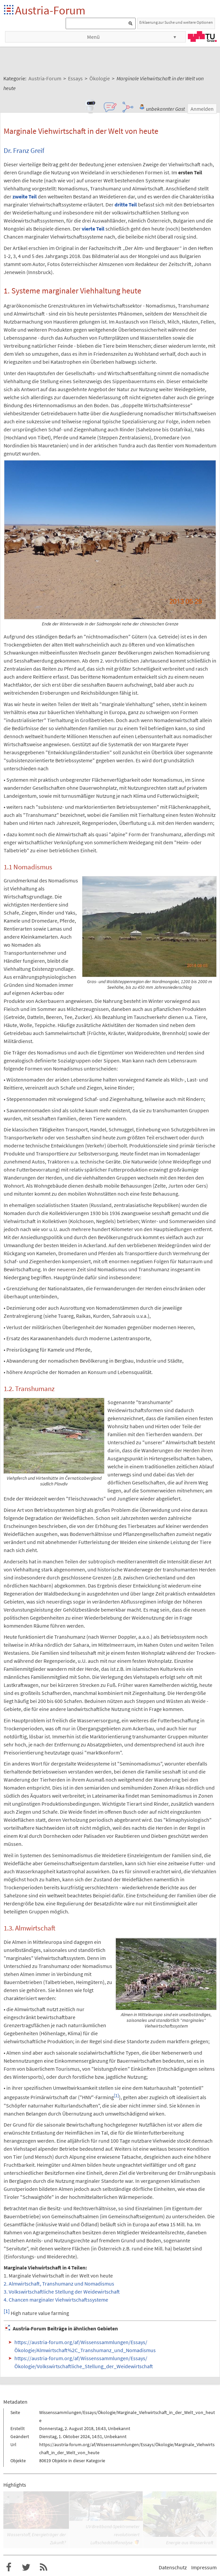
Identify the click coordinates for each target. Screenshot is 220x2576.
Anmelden (202, 108)
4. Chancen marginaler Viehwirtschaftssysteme (56, 2299)
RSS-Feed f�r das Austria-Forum (43, 2567)
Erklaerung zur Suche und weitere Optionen (176, 22)
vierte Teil (93, 228)
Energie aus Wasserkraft (189, 2543)
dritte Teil (126, 204)
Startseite (9, 10)
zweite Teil (24, 196)
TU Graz (202, 36)
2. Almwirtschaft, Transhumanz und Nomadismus (59, 2283)
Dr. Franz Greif (24, 150)
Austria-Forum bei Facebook (8, 2567)
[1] (116, 2095)
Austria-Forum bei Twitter (26, 2567)
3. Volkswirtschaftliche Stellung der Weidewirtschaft (62, 2291)
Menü (93, 36)
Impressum (204, 2567)
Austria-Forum (50, 10)
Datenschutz (173, 2567)
